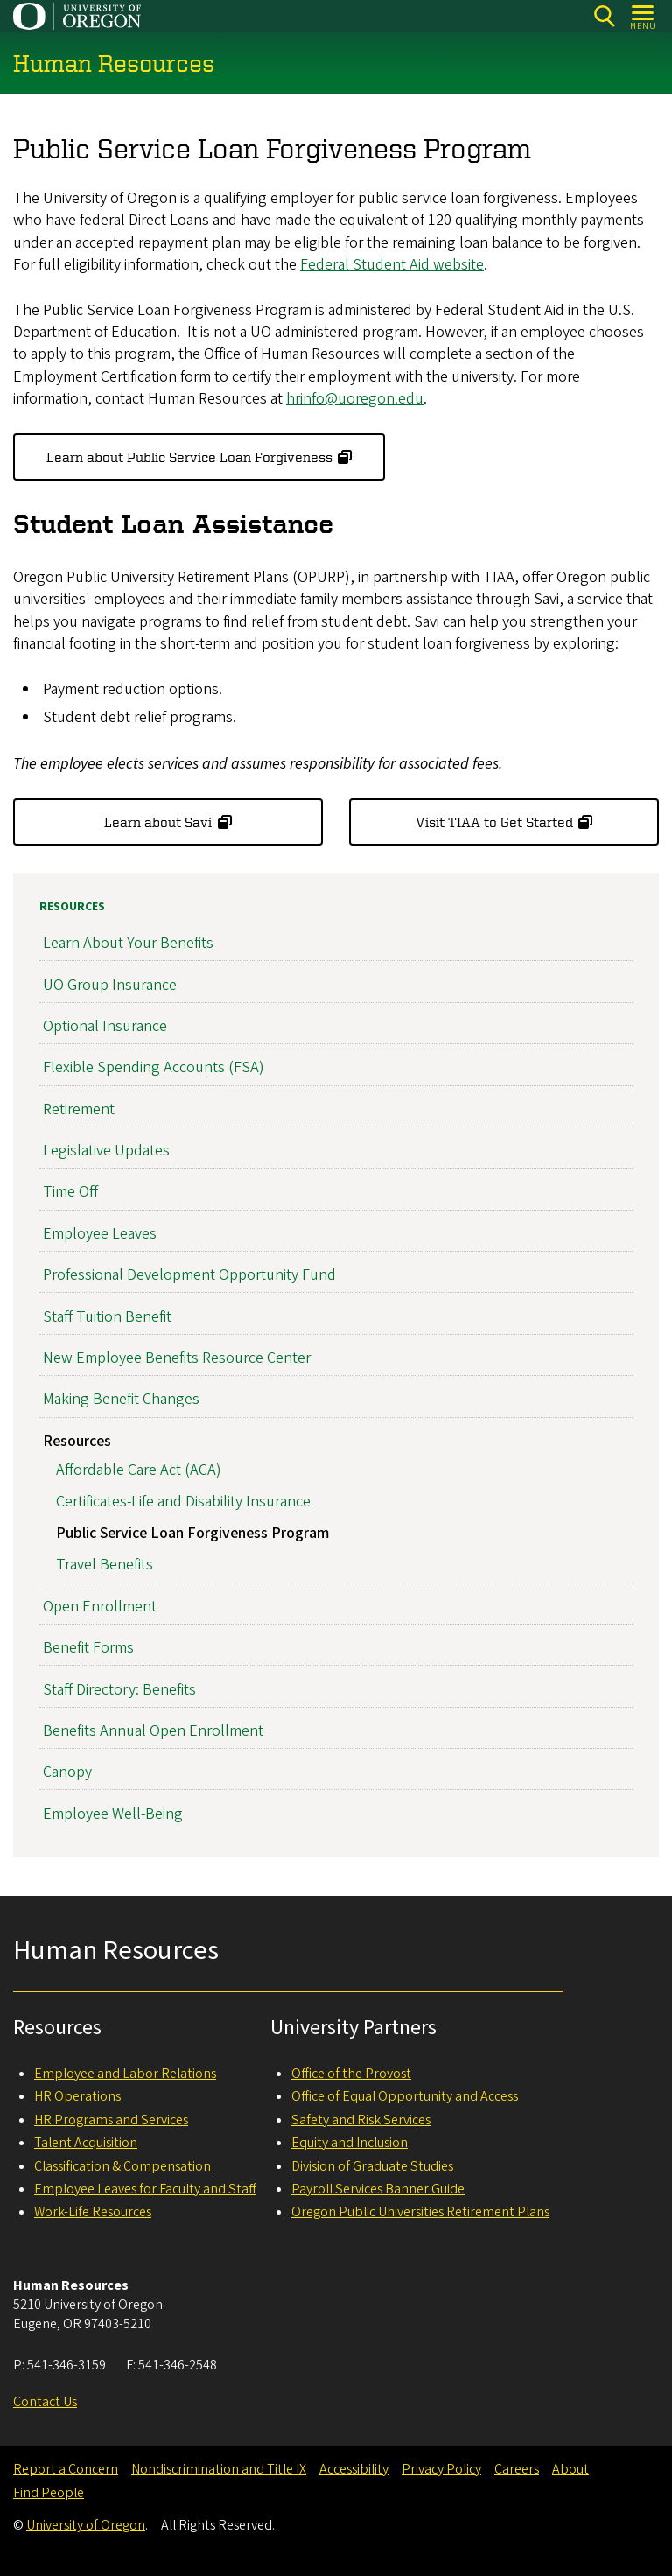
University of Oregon (85, 2525)
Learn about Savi (158, 822)
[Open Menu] (643, 16)
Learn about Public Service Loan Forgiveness (189, 457)
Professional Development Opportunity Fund (189, 1275)
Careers (516, 2469)
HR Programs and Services (111, 2120)
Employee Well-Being (113, 1813)
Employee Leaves (100, 1233)
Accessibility (353, 2469)
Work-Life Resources (92, 2212)
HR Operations (77, 2096)
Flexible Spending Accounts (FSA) (153, 1067)
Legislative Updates (106, 1151)
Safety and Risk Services (360, 2120)
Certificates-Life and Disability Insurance (183, 1502)
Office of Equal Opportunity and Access (404, 2096)
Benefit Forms (88, 1648)
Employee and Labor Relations (125, 2073)
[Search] (604, 16)
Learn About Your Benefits (128, 943)
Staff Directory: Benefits (119, 1689)
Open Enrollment (100, 1606)
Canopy (67, 1772)
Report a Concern (65, 2469)
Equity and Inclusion (349, 2142)
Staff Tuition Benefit (107, 1316)
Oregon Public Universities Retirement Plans (420, 2212)
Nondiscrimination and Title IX (218, 2469)
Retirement (79, 1109)
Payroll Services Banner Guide (378, 2189)
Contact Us (45, 2401)
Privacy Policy (441, 2469)
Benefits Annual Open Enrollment (153, 1730)
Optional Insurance (105, 1026)
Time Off (70, 1192)
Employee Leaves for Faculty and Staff (145, 2189)
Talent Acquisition (85, 2142)
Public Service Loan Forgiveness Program (192, 1533)
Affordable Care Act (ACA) (138, 1470)
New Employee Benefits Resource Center (177, 1358)
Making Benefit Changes (121, 1399)
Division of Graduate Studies (372, 2166)
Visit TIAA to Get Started (494, 822)
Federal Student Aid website (392, 265)
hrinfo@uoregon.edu (355, 399)
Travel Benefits (104, 1565)
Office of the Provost (351, 2073)
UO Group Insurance (110, 984)
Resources (72, 907)
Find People (48, 2492)
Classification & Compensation (122, 2166)
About (570, 2469)
